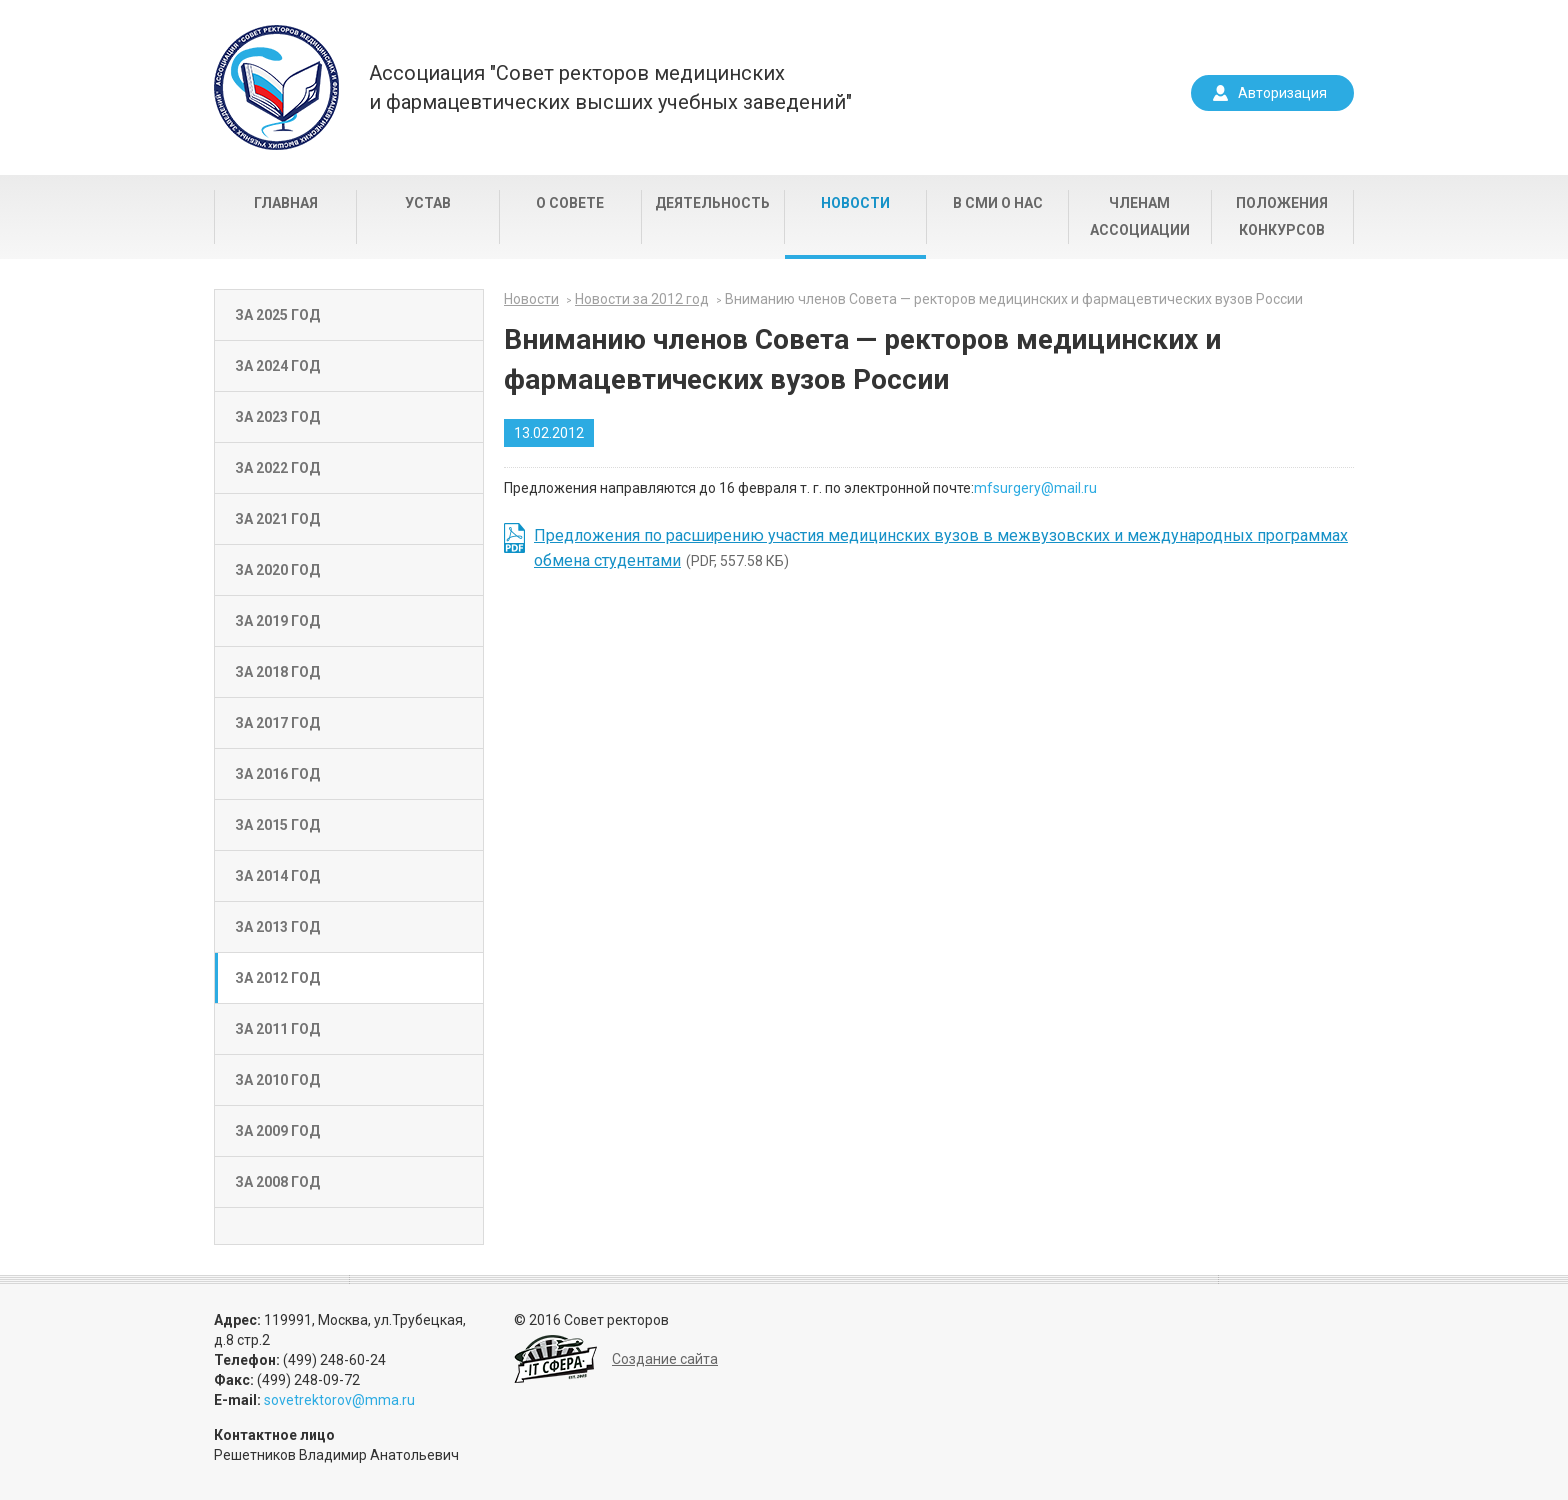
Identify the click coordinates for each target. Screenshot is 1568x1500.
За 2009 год (277, 1131)
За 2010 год (277, 1080)
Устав (428, 203)
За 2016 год (277, 774)
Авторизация (1282, 93)
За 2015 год (277, 825)
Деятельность (712, 203)
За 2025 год (277, 315)
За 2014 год (277, 876)
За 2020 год (277, 570)
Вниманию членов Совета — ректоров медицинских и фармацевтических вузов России (1014, 299)
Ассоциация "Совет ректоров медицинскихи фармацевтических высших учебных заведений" (610, 87)
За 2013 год (277, 927)
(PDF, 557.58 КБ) (941, 548)
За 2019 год (277, 621)
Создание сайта (665, 1359)
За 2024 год (277, 366)
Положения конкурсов (1282, 216)
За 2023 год (277, 417)
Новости (855, 203)
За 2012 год (277, 978)
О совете (570, 203)
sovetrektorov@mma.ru (339, 1400)
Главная (286, 203)
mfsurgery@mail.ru (1035, 488)
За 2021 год (277, 519)
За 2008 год (277, 1182)
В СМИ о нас (998, 203)
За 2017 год (277, 723)
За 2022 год (277, 468)
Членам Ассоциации (1140, 216)
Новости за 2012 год (642, 299)
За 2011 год (277, 1029)
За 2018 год (277, 672)
